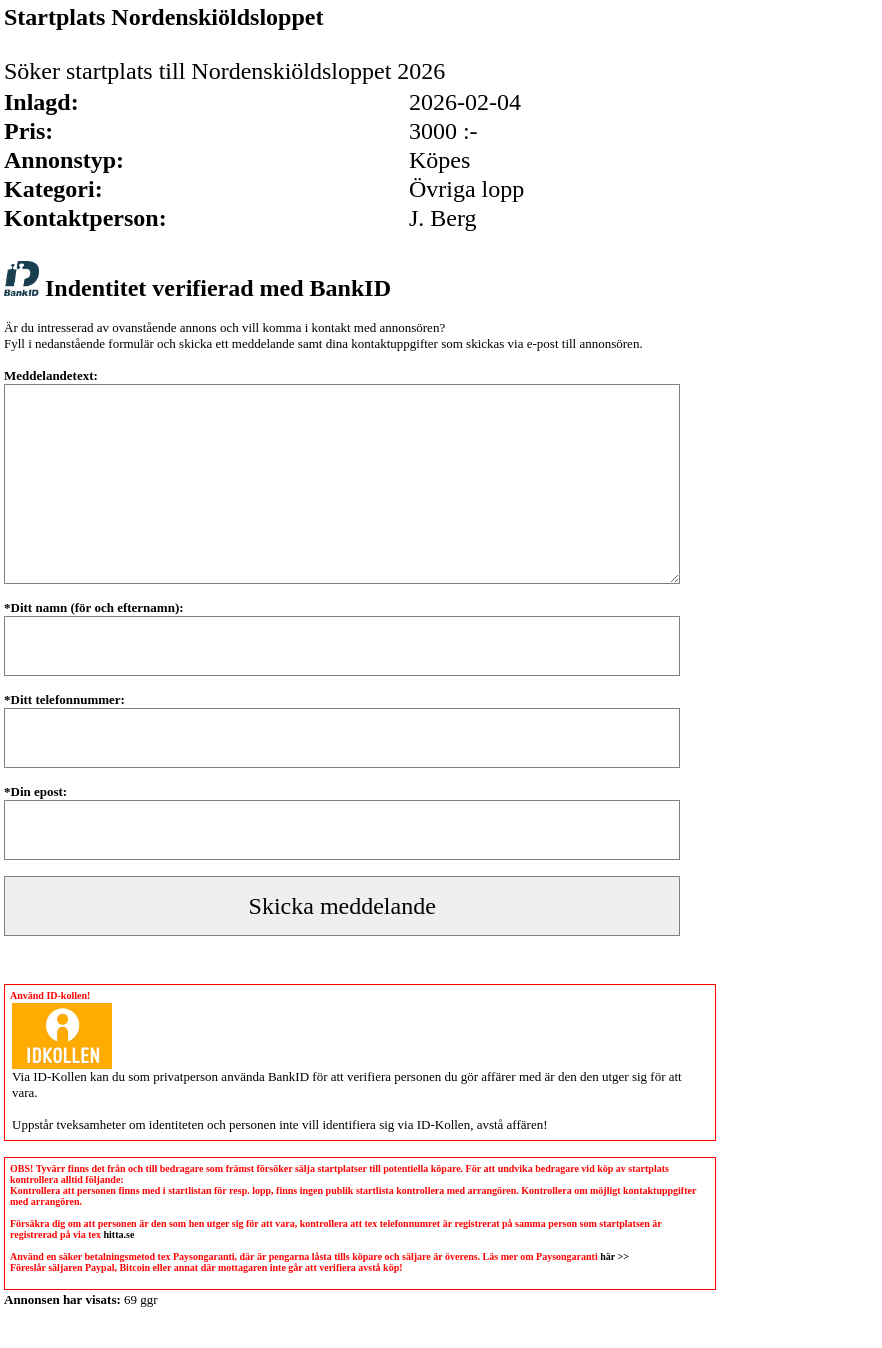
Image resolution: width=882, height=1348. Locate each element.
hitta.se (119, 1234)
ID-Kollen (59, 1076)
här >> (614, 1256)
